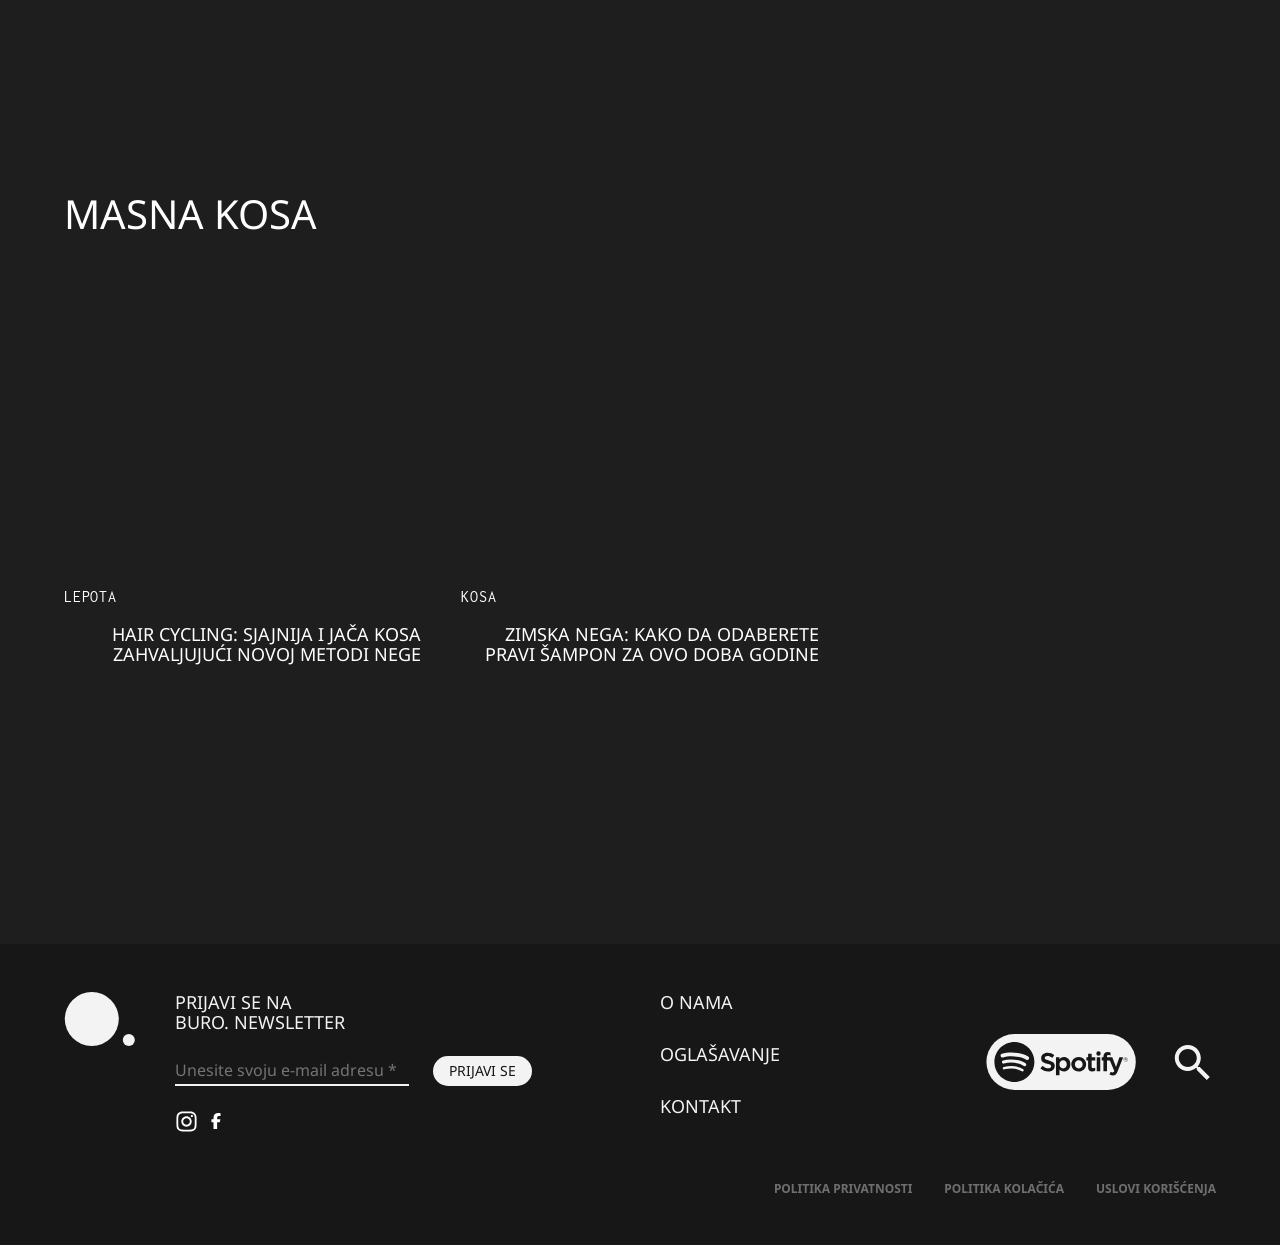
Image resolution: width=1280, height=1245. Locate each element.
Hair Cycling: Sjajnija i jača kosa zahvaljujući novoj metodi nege (266, 644)
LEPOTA (90, 596)
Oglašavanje (720, 1054)
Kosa (478, 596)
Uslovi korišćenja (1156, 1188)
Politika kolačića (1004, 1188)
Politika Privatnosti (843, 1188)
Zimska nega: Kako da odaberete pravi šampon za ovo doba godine (652, 644)
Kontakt (700, 1106)
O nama (696, 1002)
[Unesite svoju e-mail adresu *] (292, 1071)
